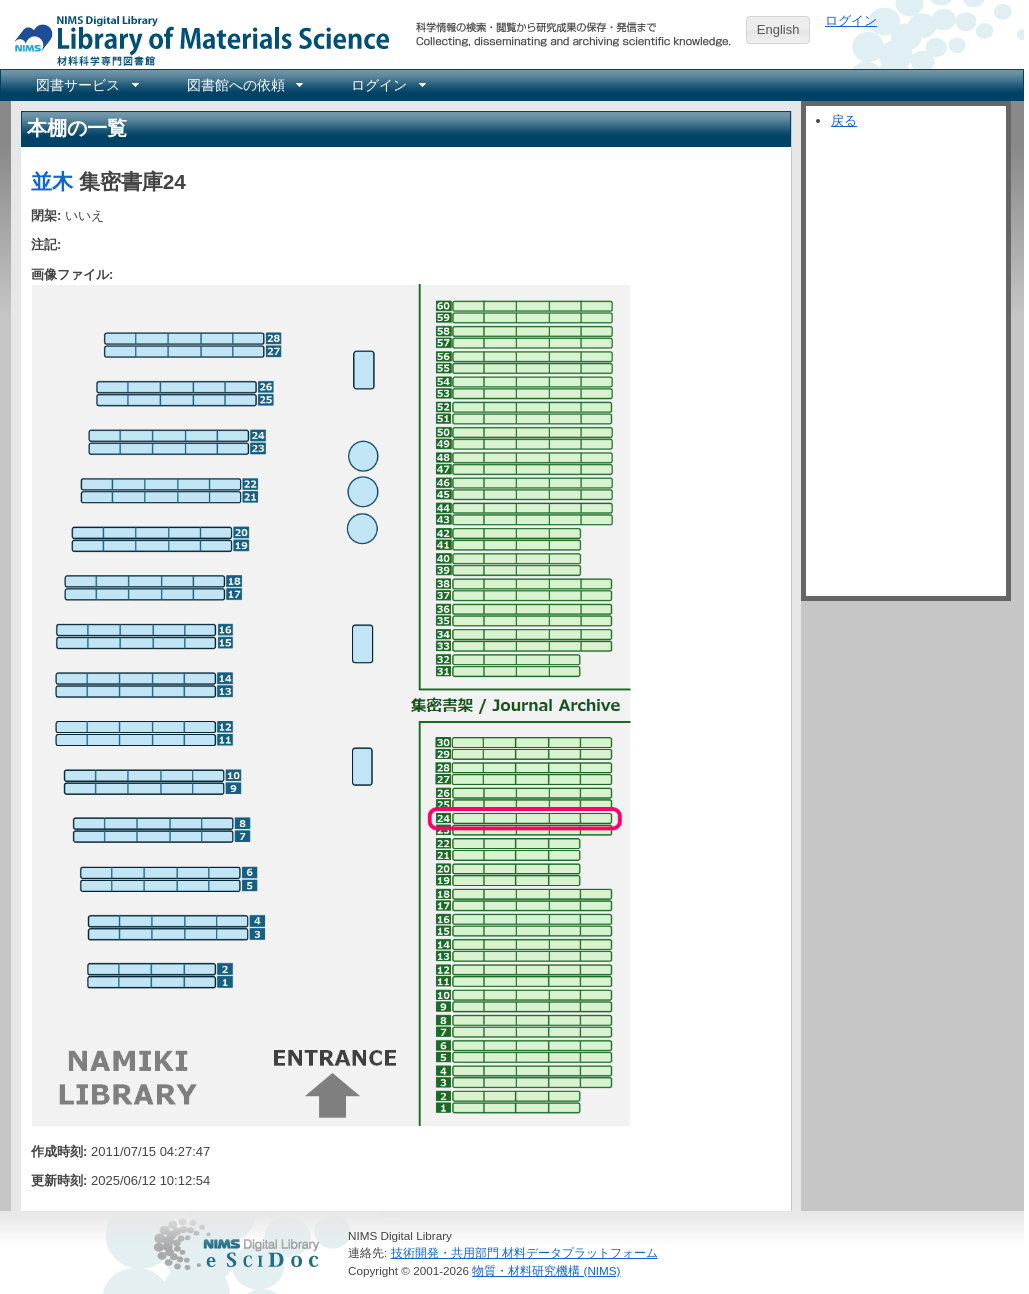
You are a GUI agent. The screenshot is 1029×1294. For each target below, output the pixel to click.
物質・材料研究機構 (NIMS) (546, 1270)
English (778, 29)
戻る (844, 120)
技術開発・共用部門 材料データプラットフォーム (524, 1252)
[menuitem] (86, 85)
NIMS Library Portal (196, 39)
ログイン (851, 20)
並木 (52, 181)
